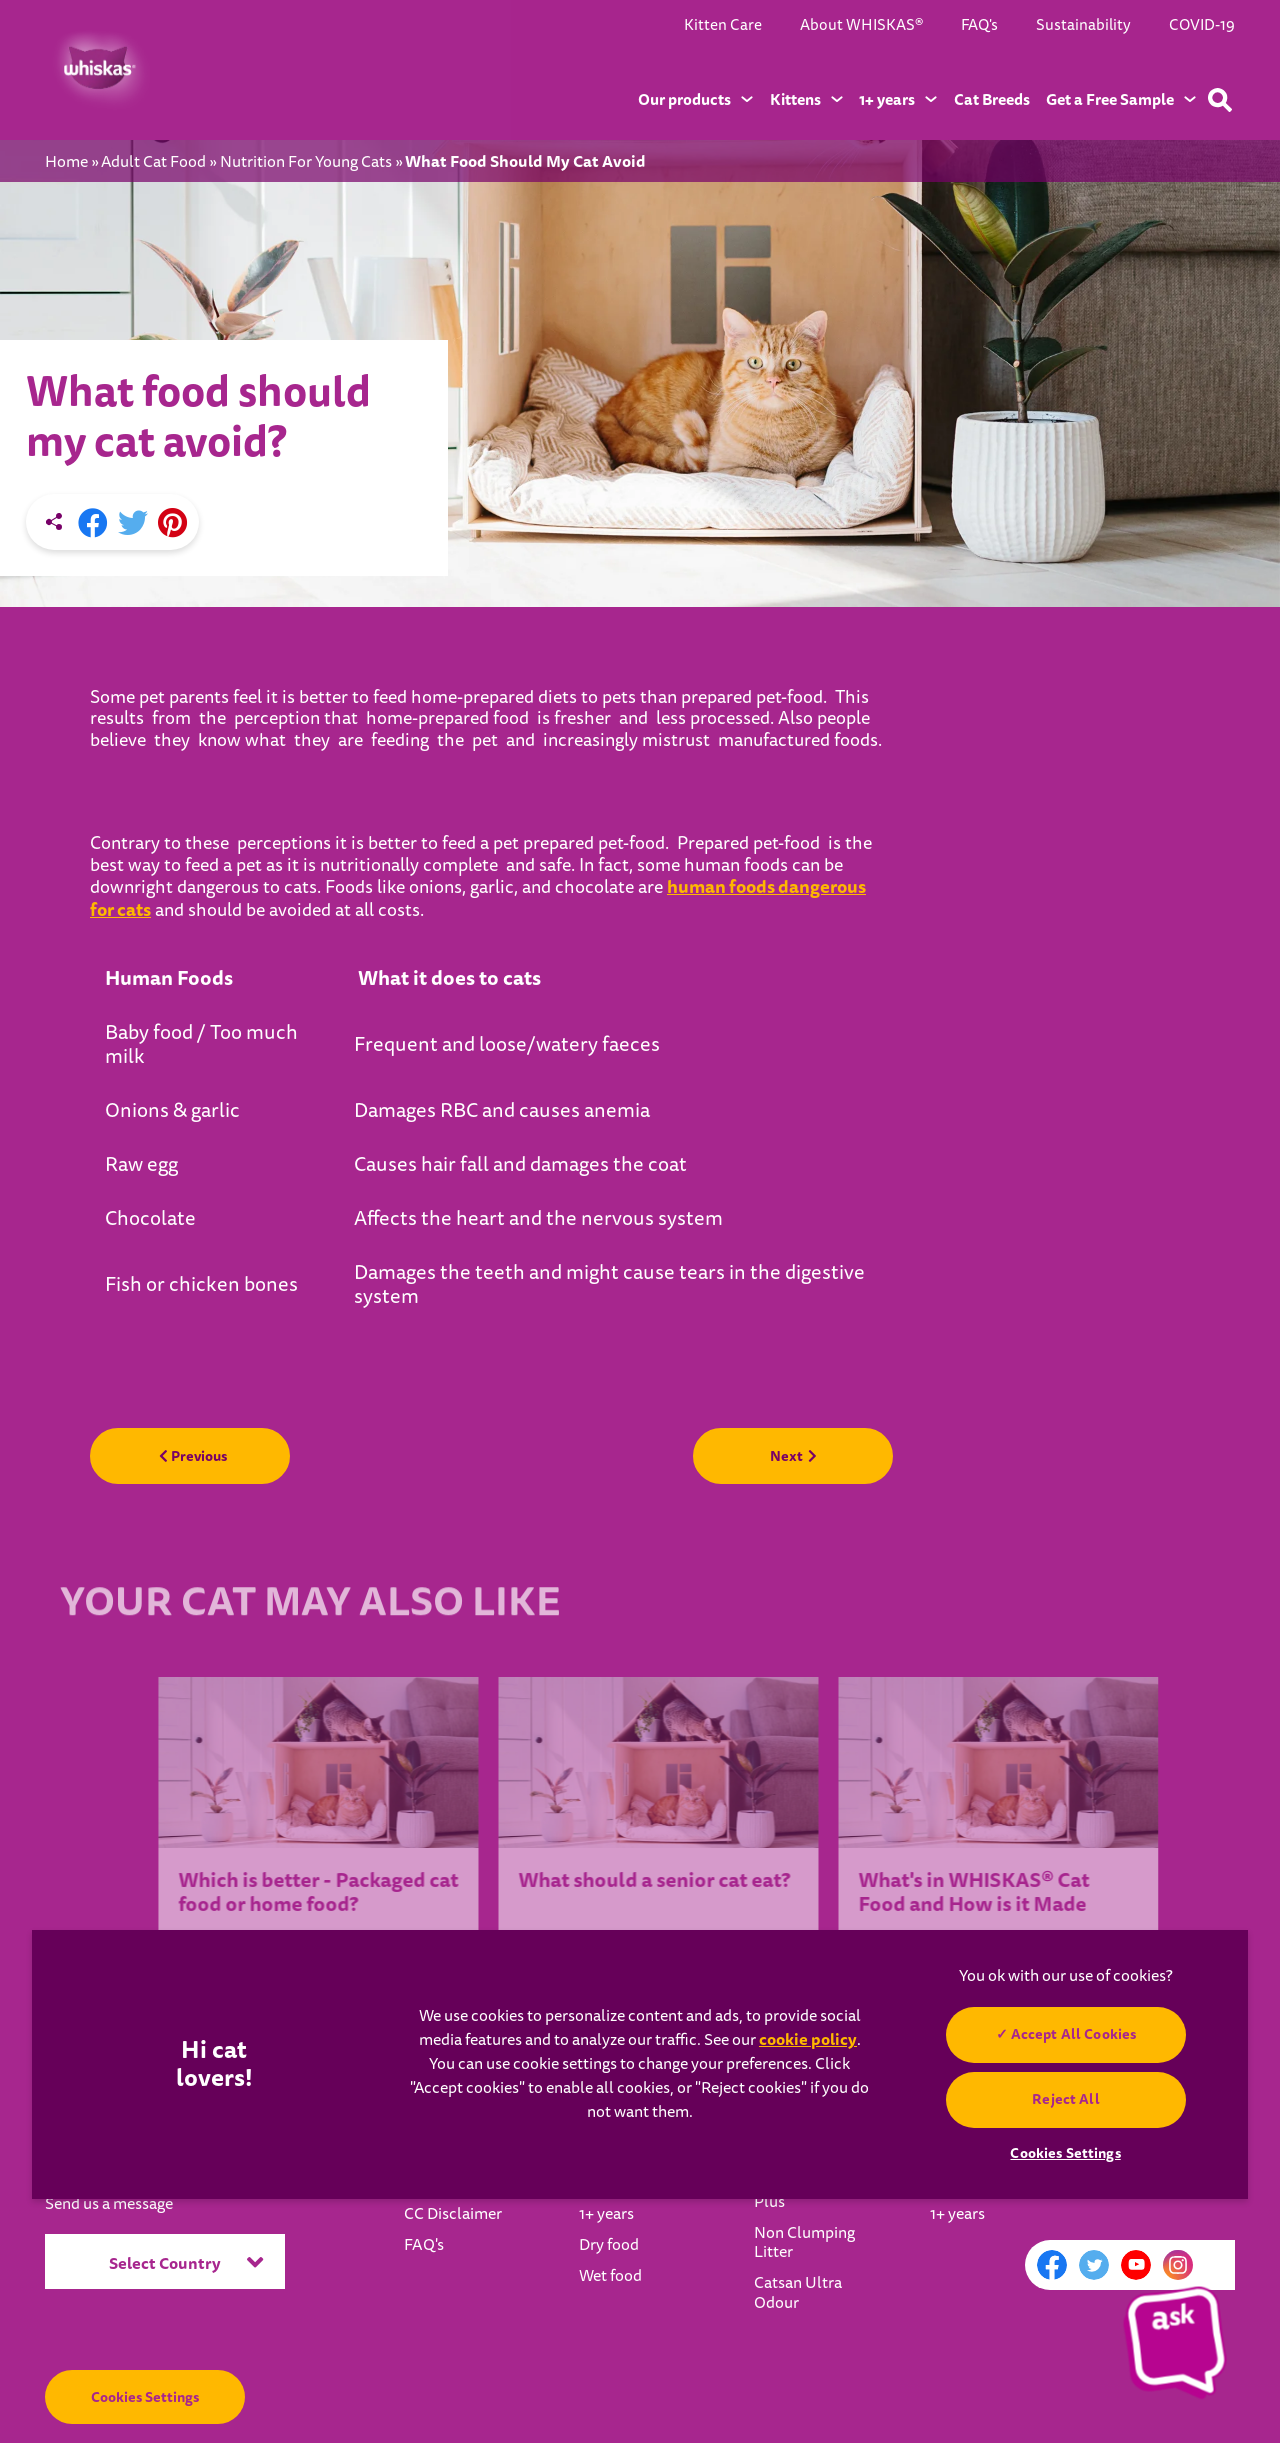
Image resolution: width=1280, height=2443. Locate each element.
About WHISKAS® (861, 25)
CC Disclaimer (453, 2214)
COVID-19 (1202, 25)
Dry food (609, 2245)
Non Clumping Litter (804, 2242)
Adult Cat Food (153, 162)
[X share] (133, 524)
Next (792, 1456)
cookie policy (808, 2039)
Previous (193, 1456)
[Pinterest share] (172, 524)
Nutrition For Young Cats (306, 162)
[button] (1175, 2339)
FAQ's (979, 25)
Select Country (186, 2262)
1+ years (606, 2214)
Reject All (1065, 2099)
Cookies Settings (145, 2397)
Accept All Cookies (1073, 2034)
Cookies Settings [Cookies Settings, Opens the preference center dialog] (1065, 2153)
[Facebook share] (93, 524)
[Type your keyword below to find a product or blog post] (1220, 100)
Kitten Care (723, 25)
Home (66, 162)
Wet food (610, 2276)
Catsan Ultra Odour (798, 2292)
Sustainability (1083, 25)
